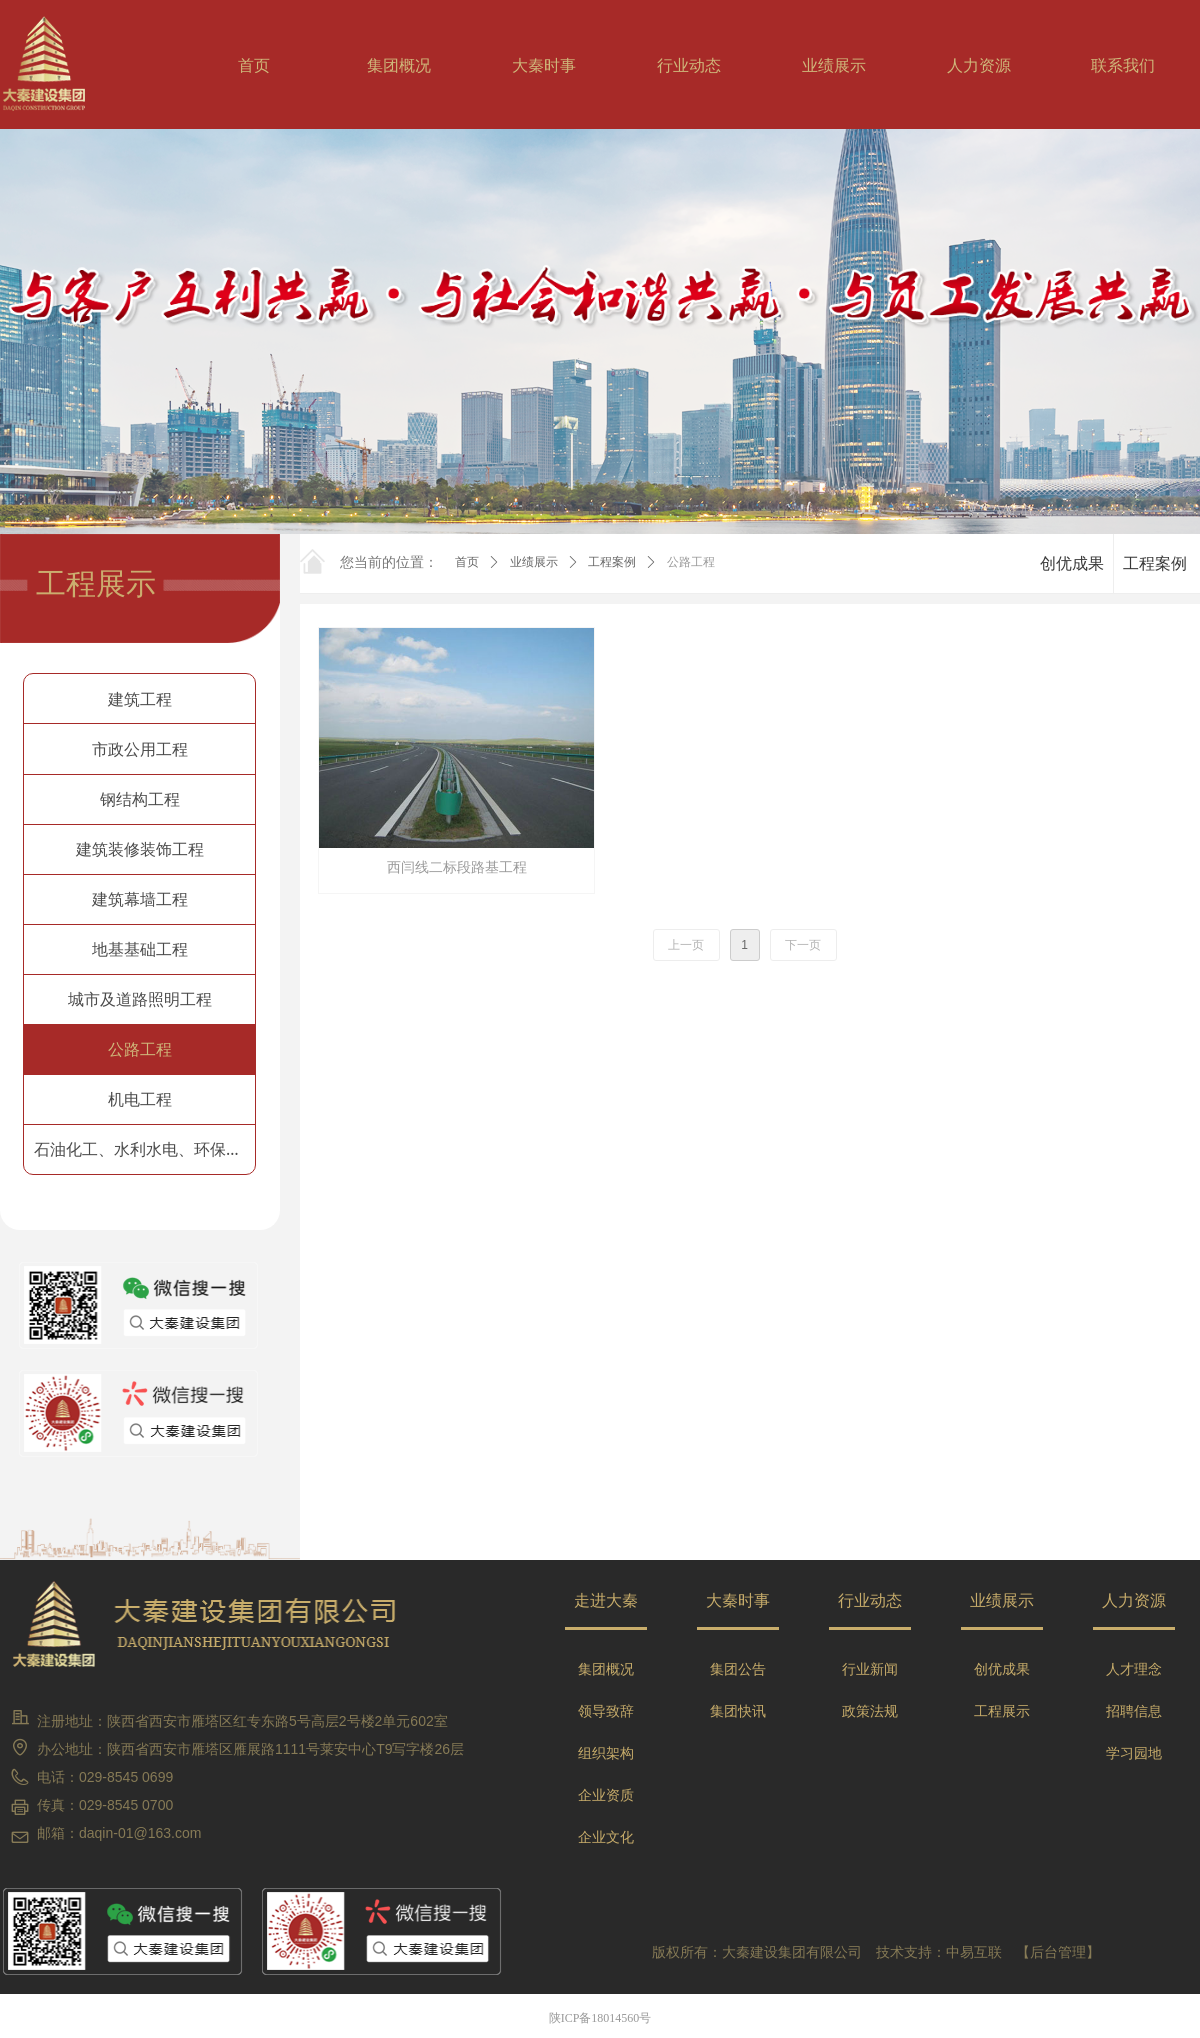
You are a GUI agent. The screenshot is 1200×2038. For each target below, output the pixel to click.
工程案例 (612, 562)
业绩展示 (534, 562)
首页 (467, 562)
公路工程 (691, 562)
